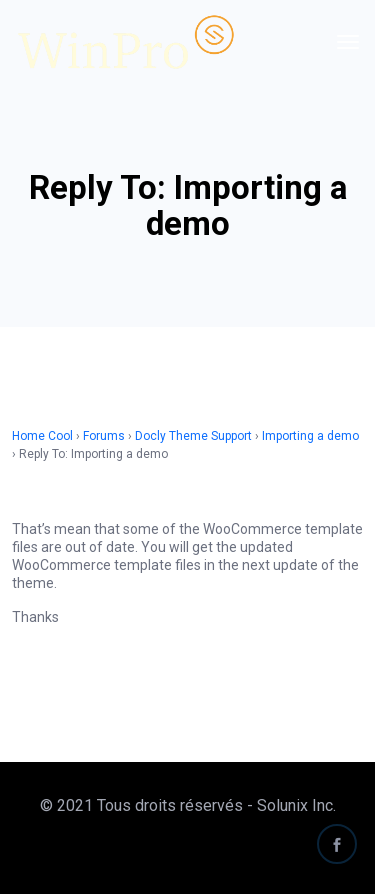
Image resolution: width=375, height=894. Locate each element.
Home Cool (42, 436)
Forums (104, 436)
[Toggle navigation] (348, 42)
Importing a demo (310, 436)
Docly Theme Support (193, 436)
